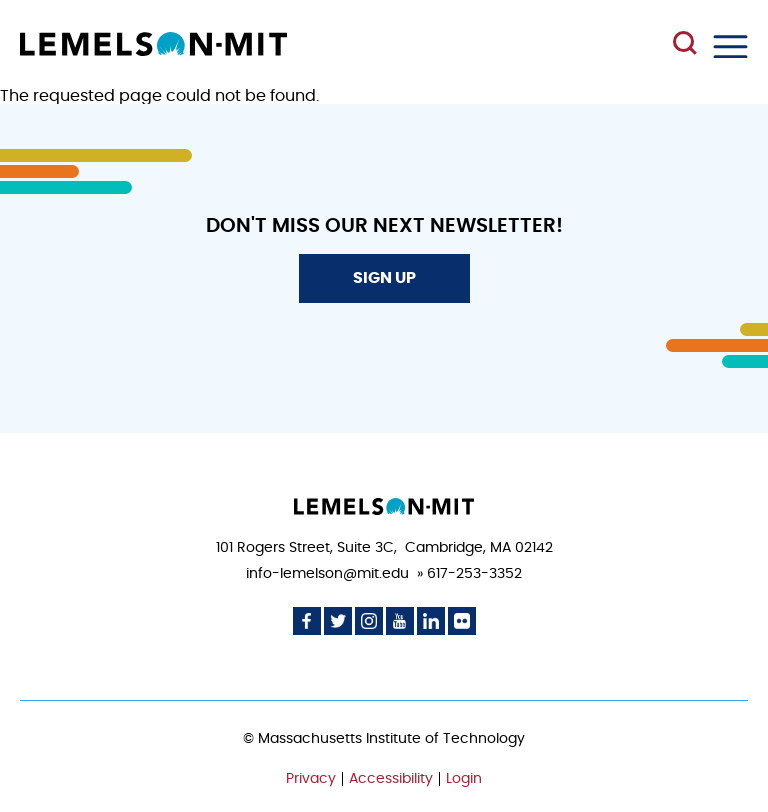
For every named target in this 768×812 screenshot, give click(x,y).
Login (464, 779)
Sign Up (384, 278)
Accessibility (391, 779)
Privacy (311, 779)
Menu (730, 46)
